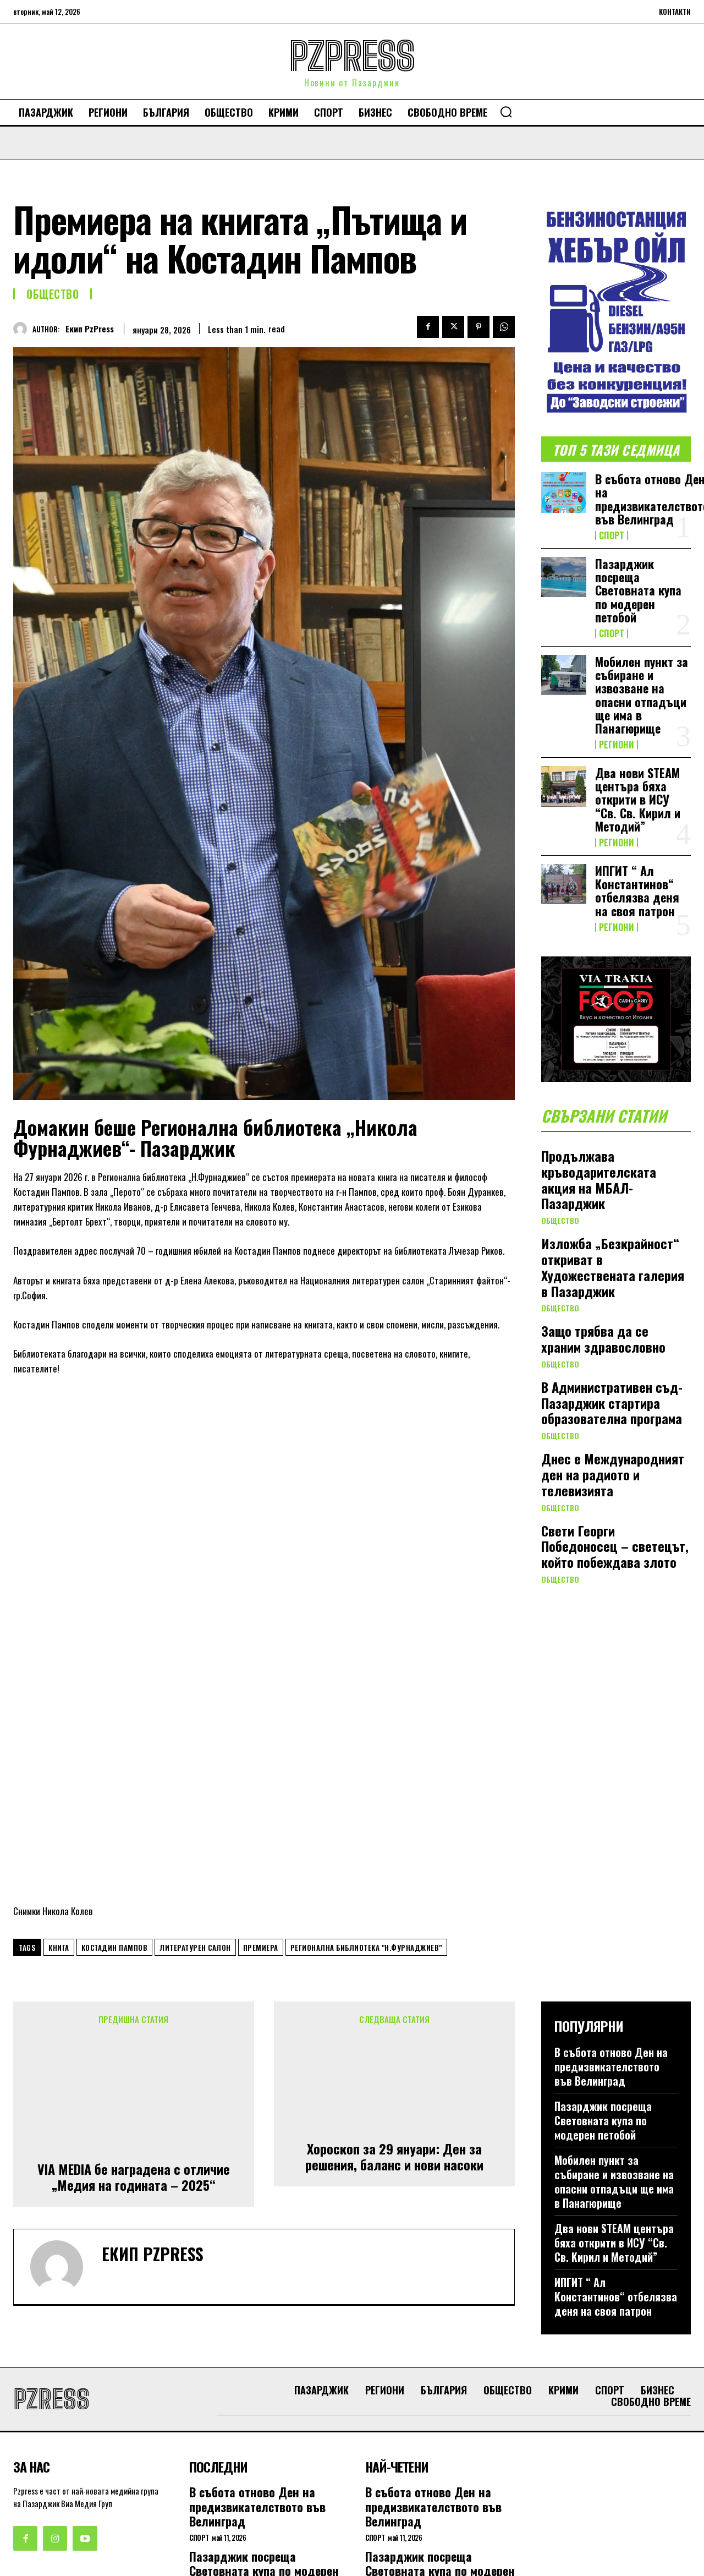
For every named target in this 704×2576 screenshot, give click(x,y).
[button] (506, 112)
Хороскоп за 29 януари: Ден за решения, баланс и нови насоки (394, 1988)
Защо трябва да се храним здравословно (603, 1341)
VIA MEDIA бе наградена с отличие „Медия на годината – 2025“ (133, 2008)
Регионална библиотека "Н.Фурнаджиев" (366, 1780)
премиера (260, 1780)
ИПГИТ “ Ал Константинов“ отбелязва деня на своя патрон (637, 891)
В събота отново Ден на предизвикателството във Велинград (611, 1899)
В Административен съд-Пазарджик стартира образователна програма (612, 1405)
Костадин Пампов (114, 1780)
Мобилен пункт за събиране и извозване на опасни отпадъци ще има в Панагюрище (641, 695)
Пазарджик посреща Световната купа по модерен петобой (638, 590)
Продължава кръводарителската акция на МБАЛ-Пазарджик (598, 1181)
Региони (616, 744)
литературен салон (195, 1780)
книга (58, 1780)
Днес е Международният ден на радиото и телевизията (612, 1477)
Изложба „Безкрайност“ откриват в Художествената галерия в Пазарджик (612, 1269)
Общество (52, 293)
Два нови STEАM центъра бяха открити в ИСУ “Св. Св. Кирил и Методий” (637, 799)
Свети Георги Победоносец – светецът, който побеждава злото (615, 1548)
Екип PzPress (89, 328)
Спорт (611, 535)
